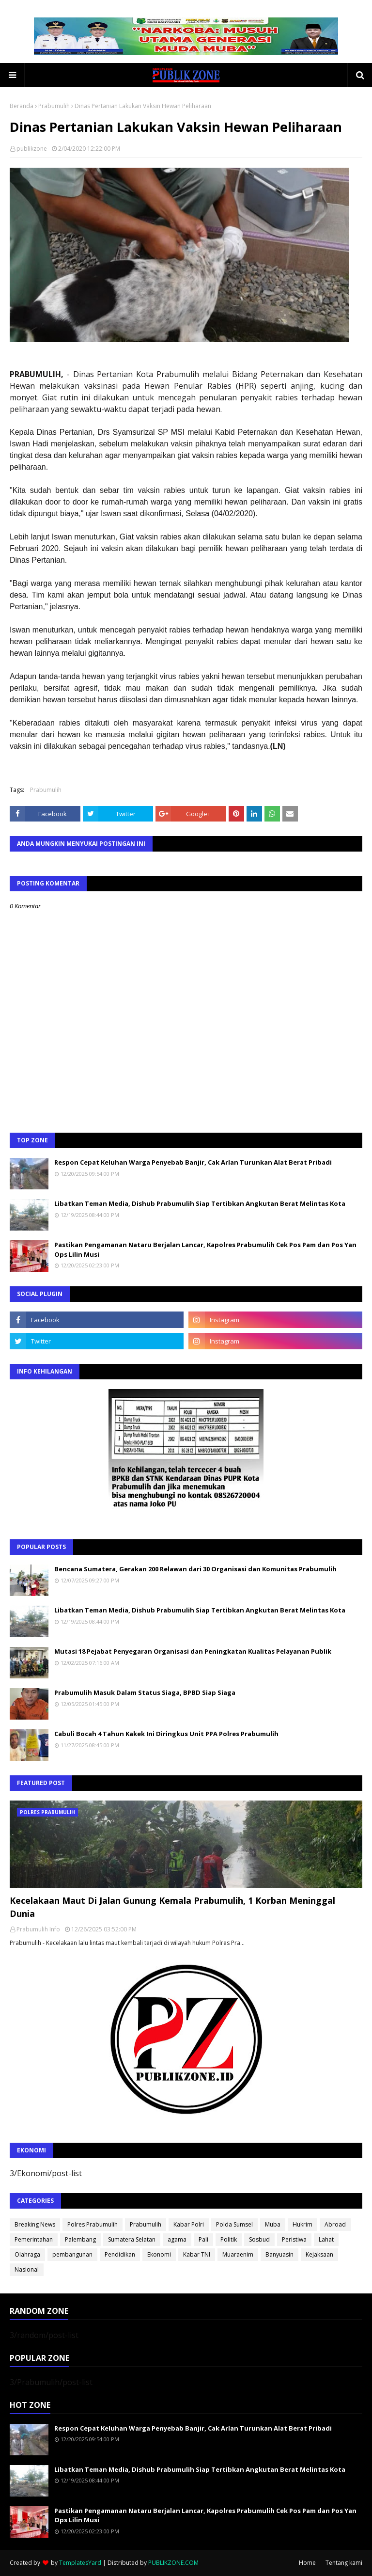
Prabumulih (54, 106)
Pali (203, 2239)
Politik (228, 2239)
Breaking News (35, 2224)
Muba (272, 2224)
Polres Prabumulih (92, 2224)
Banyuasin (279, 2254)
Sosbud (259, 2239)
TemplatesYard (80, 2563)
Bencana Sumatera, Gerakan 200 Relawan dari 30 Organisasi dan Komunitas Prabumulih (195, 1569)
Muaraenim (237, 2254)
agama (177, 2239)
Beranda (21, 106)
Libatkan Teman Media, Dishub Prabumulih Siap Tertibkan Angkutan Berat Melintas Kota (199, 1203)
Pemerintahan (34, 2239)
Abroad (335, 2224)
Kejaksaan (319, 2254)
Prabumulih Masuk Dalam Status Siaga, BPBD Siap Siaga (144, 1692)
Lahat (326, 2239)
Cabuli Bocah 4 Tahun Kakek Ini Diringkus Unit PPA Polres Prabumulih (166, 1733)
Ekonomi (159, 2254)
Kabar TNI (196, 2254)
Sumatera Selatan (131, 2239)
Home (307, 2563)
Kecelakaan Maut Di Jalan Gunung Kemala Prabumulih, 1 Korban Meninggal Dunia (172, 1907)
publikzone (31, 148)
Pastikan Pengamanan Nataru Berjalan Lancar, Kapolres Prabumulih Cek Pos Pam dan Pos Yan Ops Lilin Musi (205, 1249)
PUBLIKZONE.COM (173, 2563)
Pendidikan (120, 2254)
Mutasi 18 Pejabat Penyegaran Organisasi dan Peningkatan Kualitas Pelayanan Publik (192, 1651)
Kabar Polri (188, 2224)
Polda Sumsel (234, 2224)
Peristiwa (294, 2239)
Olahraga (27, 2254)
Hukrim (302, 2224)
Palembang (80, 2239)
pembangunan (72, 2254)
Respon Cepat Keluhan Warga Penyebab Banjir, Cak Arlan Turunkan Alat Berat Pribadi (193, 1162)
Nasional (27, 2269)
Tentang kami (344, 2563)
